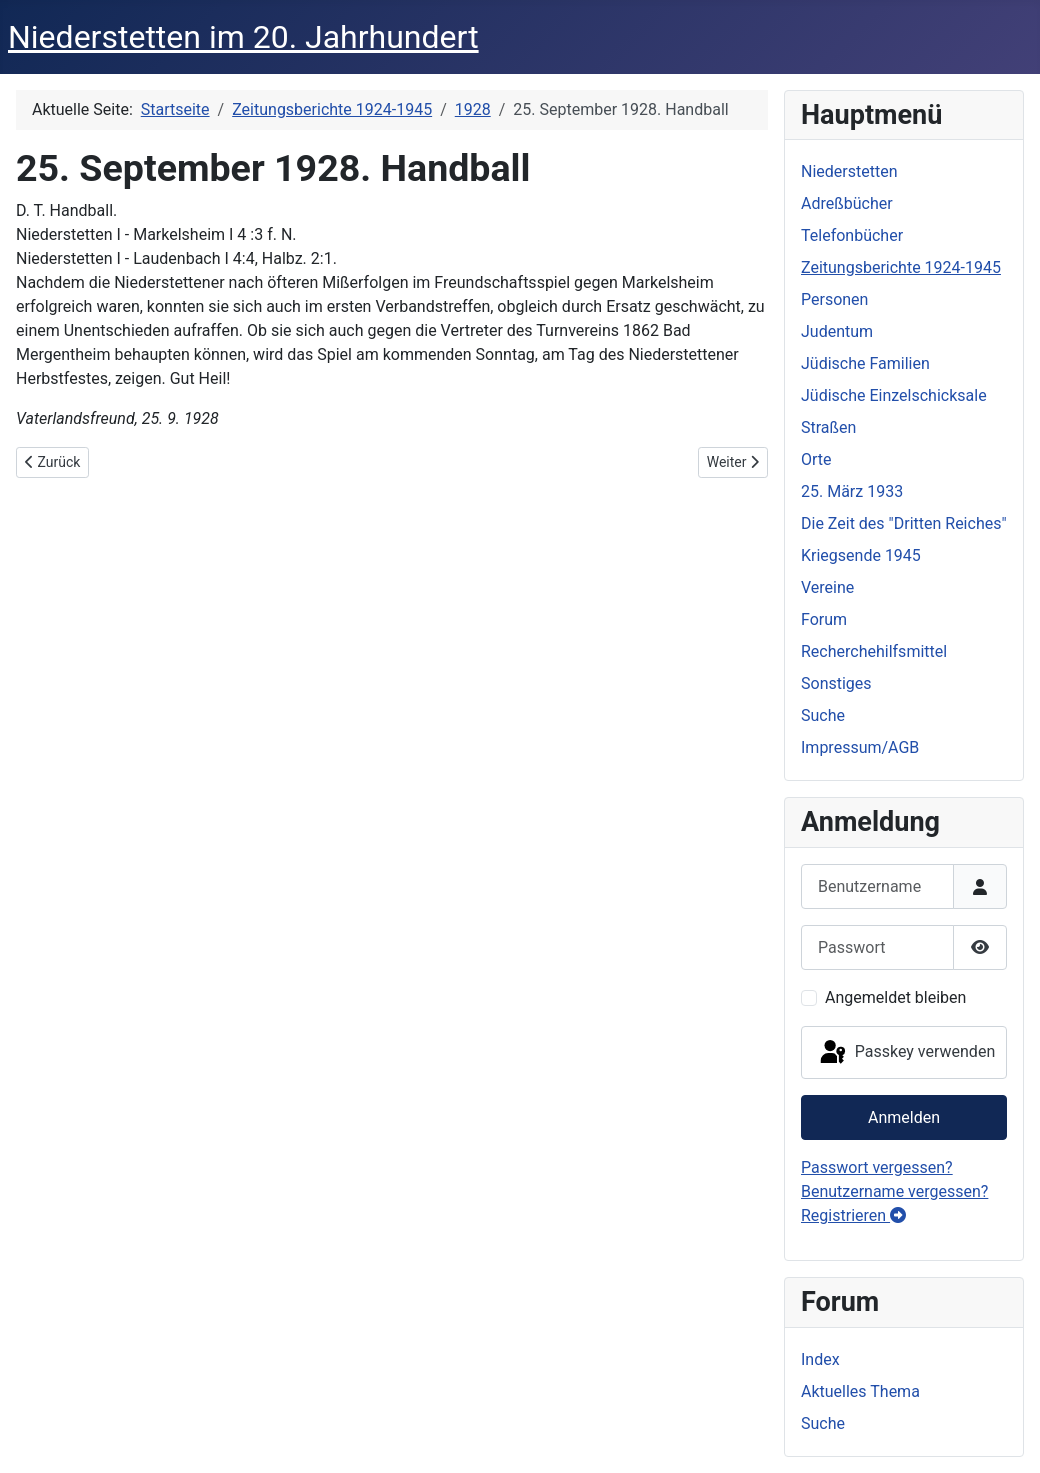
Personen (834, 299)
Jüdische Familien (865, 363)
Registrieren (853, 1215)
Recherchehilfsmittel (874, 651)
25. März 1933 (852, 491)
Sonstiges (836, 683)
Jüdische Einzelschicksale (894, 395)
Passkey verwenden (906, 1053)
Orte (816, 459)
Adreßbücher (847, 203)
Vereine (827, 587)
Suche (823, 715)
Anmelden (904, 1117)
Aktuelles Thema (860, 1391)
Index (820, 1359)
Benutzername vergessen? (894, 1191)
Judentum (837, 331)
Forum (824, 619)
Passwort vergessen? (877, 1167)
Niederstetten (849, 171)
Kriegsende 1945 (861, 555)
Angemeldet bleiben (895, 997)
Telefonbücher (852, 235)
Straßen (828, 427)
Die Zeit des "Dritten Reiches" (904, 523)
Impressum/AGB (860, 747)
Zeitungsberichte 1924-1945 (901, 267)
